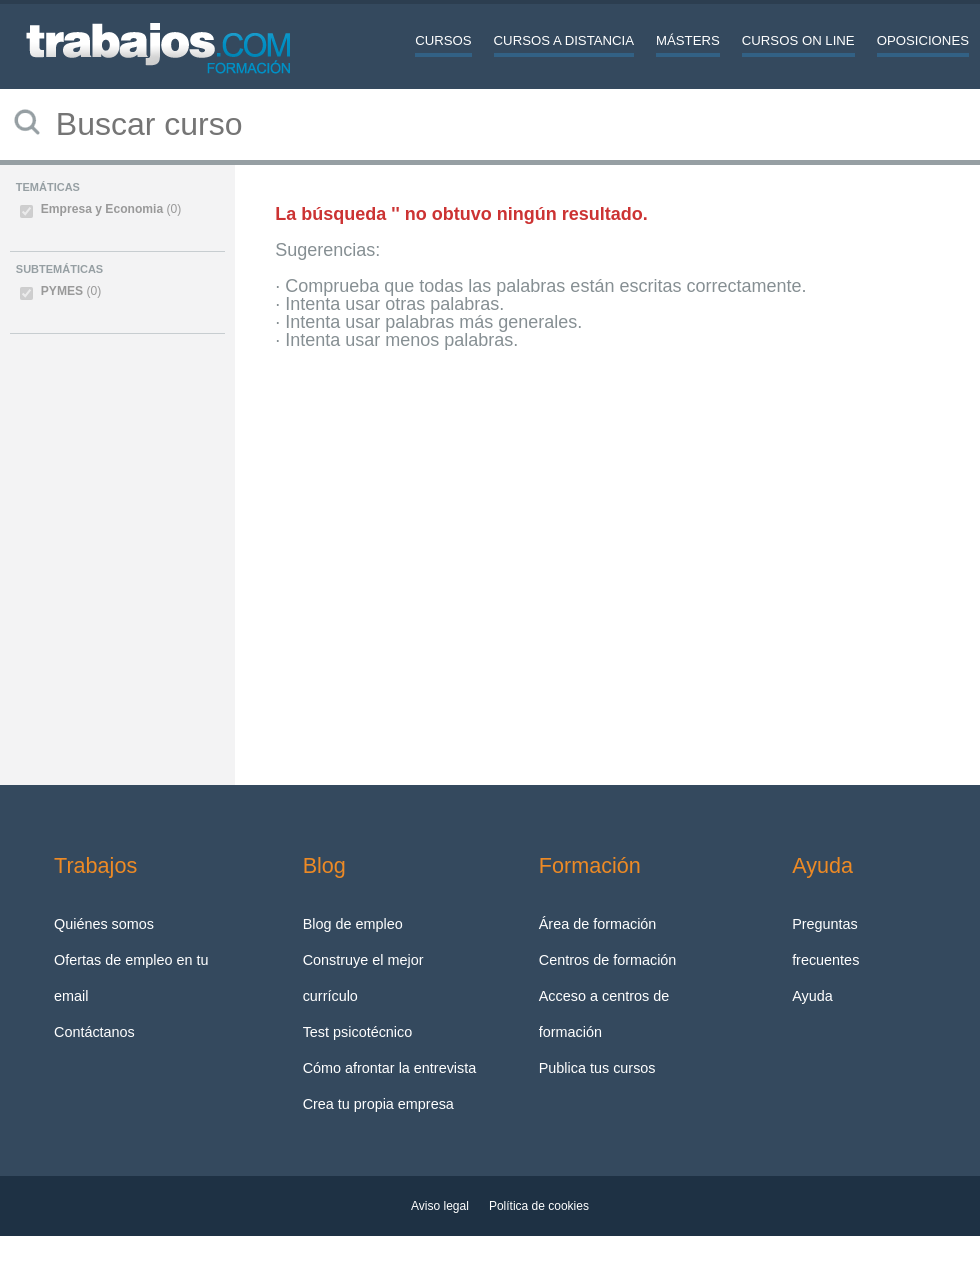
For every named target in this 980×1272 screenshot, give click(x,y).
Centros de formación (608, 960)
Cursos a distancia (564, 40)
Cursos (443, 40)
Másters (688, 40)
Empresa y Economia (111, 209)
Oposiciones (923, 40)
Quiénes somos (104, 924)
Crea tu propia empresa (378, 1104)
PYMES (71, 291)
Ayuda (812, 996)
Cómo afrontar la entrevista (390, 1068)
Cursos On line (798, 40)
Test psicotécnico (358, 1032)
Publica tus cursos (597, 1068)
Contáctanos (94, 1032)
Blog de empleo (353, 924)
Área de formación (598, 924)
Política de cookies (539, 1206)
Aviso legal (440, 1206)
